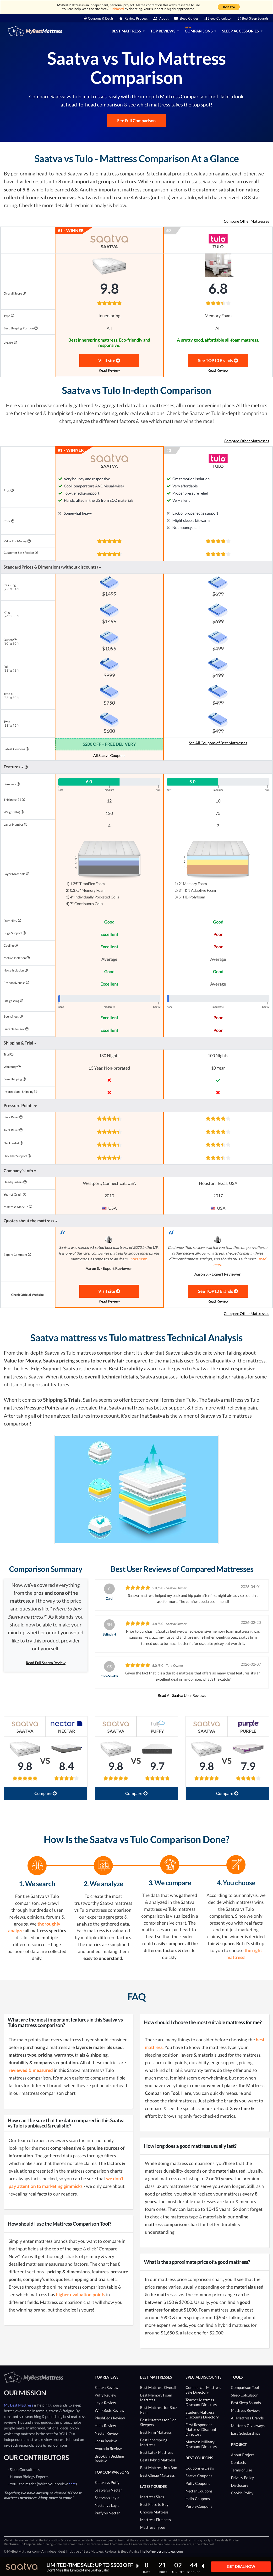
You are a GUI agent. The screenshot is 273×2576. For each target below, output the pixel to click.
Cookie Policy (242, 2493)
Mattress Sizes (152, 2496)
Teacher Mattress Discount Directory (201, 2402)
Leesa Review (106, 2441)
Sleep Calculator (218, 18)
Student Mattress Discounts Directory (202, 2414)
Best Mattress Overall (158, 2387)
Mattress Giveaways (248, 2425)
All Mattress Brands (247, 2418)
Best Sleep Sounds (253, 18)
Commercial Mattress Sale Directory (203, 2389)
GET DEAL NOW (241, 2567)
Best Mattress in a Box (158, 2467)
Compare (45, 1793)
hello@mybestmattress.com (162, 2551)
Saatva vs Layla (107, 2497)
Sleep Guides (186, 18)
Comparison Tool (245, 2387)
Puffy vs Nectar (107, 2513)
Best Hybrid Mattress (157, 2460)
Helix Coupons (198, 2498)
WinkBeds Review (109, 2410)
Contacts (238, 2462)
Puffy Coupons (198, 2483)
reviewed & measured (31, 2070)
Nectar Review (107, 2433)
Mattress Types (152, 2527)
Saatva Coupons (199, 2475)
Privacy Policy (242, 2477)
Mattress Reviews (245, 2410)
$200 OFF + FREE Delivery (109, 744)
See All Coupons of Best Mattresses (218, 742)
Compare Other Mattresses (246, 221)
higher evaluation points (80, 2294)
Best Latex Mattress (156, 2452)
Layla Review (105, 2402)
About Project (242, 2454)
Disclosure (239, 2485)
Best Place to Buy (154, 2504)
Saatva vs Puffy (107, 2482)
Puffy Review (105, 2395)
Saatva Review (106, 2387)
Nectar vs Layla (107, 2505)
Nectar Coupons (199, 2491)
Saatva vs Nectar (108, 2490)
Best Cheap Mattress (157, 2475)
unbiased (117, 9)
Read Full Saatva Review (46, 1662)
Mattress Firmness (155, 2519)
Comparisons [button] (199, 29)
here (72, 2483)
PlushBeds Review (110, 2418)
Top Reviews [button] (163, 31)
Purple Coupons (199, 2506)
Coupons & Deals (99, 18)
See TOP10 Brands (218, 360)
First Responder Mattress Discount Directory (201, 2429)
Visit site (109, 360)
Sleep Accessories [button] (241, 31)
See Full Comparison (136, 120)
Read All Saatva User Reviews (182, 1695)
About (161, 18)
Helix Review (105, 2425)
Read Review (109, 370)
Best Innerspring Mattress (153, 2442)
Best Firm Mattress (156, 2432)
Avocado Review (108, 2448)
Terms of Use (241, 2470)
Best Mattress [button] (127, 31)
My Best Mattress (18, 2405)
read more (138, 1258)
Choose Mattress (154, 2512)
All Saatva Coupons (109, 755)
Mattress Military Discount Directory (201, 2444)
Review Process (133, 18)
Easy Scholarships (245, 2433)
